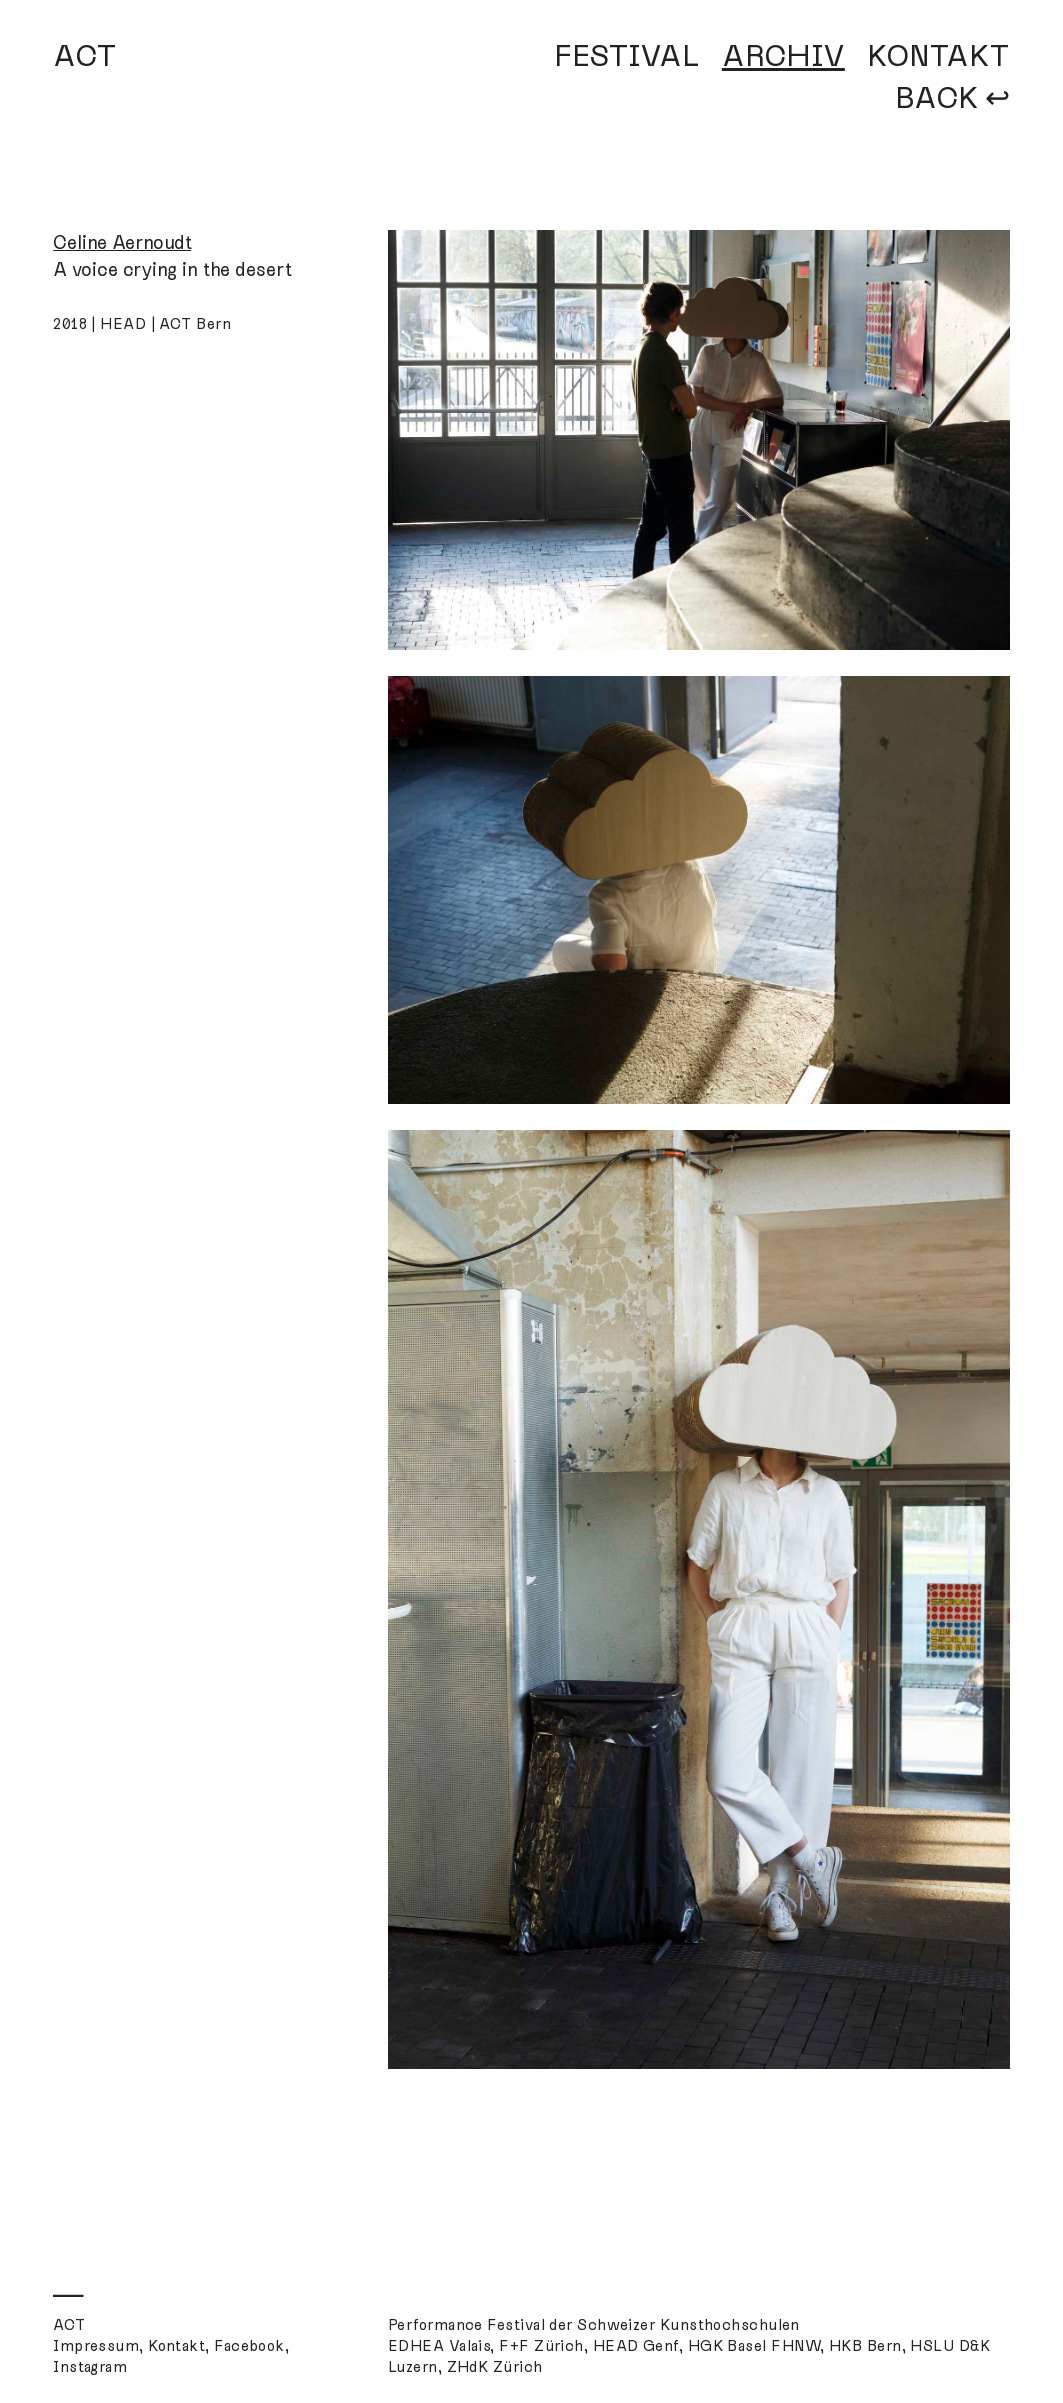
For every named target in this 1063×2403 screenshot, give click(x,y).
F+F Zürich (541, 2346)
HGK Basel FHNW (754, 2346)
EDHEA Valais (439, 2346)
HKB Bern (865, 2346)
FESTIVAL (627, 56)
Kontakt (176, 2346)
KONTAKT (938, 56)
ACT (85, 56)
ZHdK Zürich (495, 2367)
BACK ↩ (952, 98)
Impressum (96, 2346)
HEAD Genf (636, 2346)
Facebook (249, 2346)
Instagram (90, 2367)
